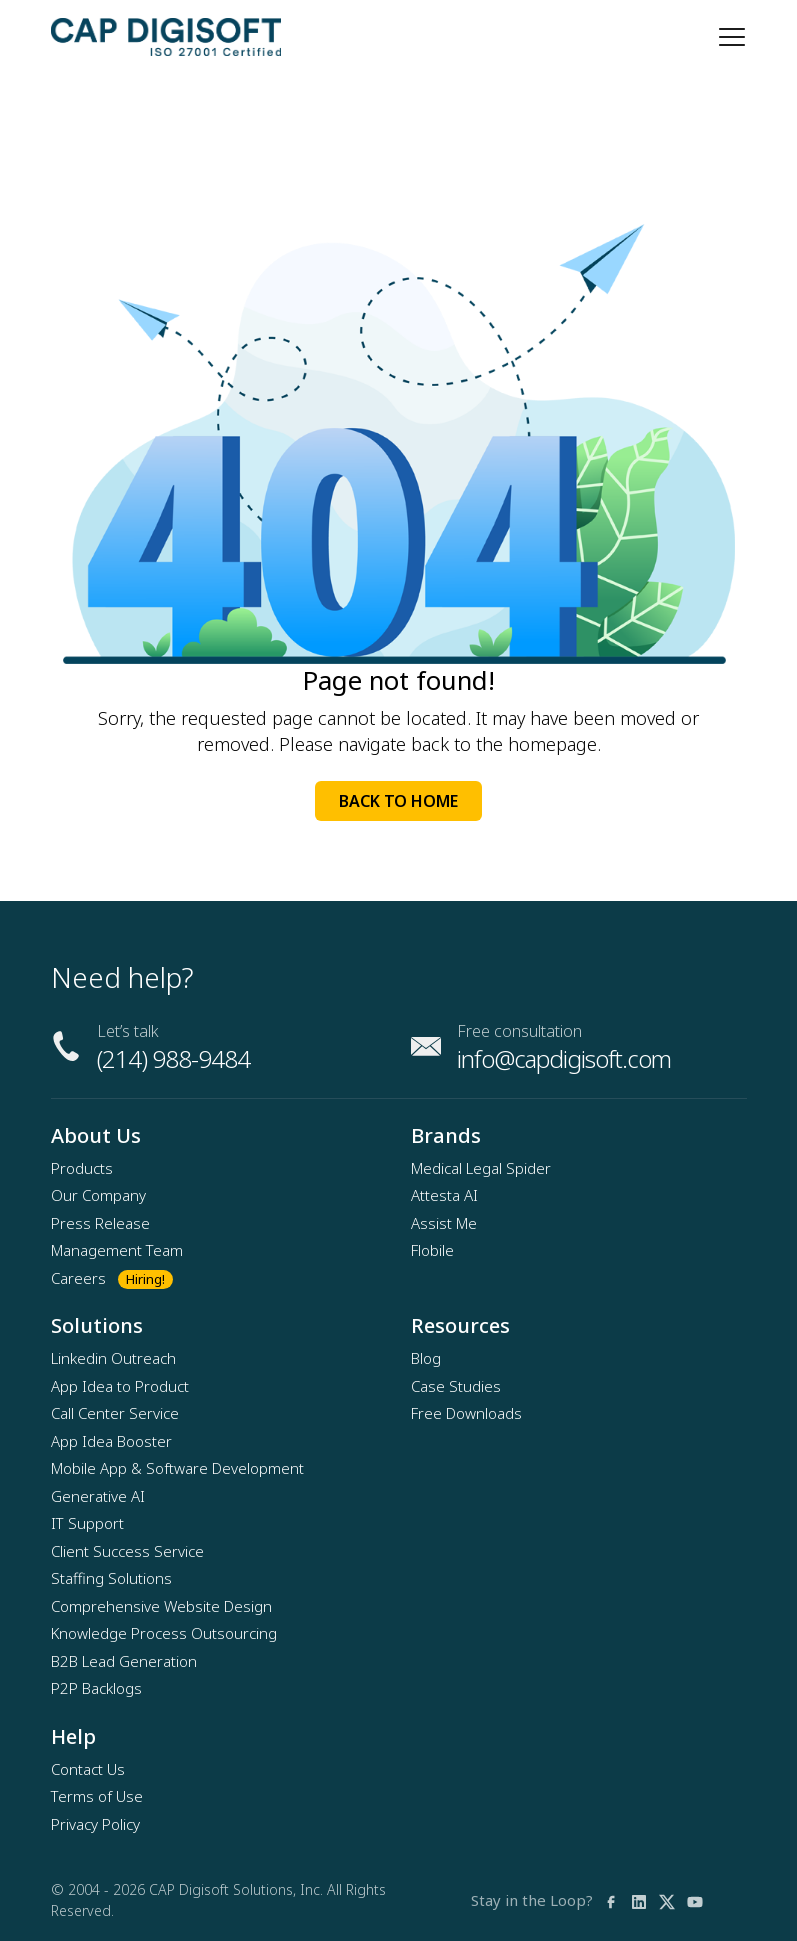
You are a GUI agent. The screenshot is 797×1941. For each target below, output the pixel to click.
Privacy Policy (95, 1824)
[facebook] (611, 1900)
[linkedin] (639, 1900)
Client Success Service (127, 1551)
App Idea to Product (120, 1386)
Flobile (432, 1250)
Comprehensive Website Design (161, 1606)
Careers (78, 1278)
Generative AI (98, 1496)
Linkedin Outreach (113, 1358)
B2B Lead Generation (124, 1661)
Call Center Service (115, 1413)
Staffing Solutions (111, 1578)
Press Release (100, 1223)
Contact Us (88, 1769)
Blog (426, 1358)
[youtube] (695, 1900)
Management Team (117, 1250)
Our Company (98, 1195)
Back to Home (398, 801)
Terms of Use (97, 1796)
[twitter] (667, 1900)
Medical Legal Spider (481, 1168)
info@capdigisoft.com (564, 1058)
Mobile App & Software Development (177, 1468)
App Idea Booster (111, 1441)
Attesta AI (444, 1195)
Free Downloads (466, 1413)
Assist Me (444, 1223)
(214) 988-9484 (173, 1058)
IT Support (87, 1523)
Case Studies (456, 1386)
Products (82, 1168)
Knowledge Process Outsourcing (164, 1633)
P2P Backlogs (96, 1688)
